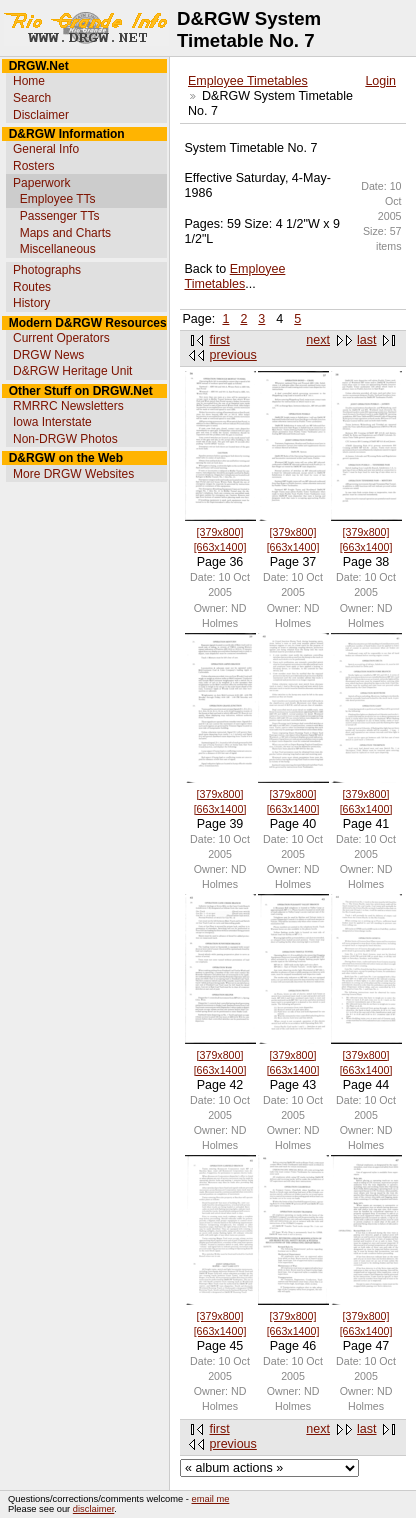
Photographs (47, 270)
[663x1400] (220, 547)
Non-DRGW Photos (65, 439)
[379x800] (220, 532)
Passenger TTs (60, 216)
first (220, 340)
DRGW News (48, 355)
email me (211, 1499)
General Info (46, 149)
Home (29, 81)
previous (233, 355)
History (31, 303)
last (366, 340)
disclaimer (93, 1509)
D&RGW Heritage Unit (72, 371)
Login (380, 81)
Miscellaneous (58, 249)
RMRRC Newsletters (68, 406)
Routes (32, 287)
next (318, 340)
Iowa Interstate (52, 422)
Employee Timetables (248, 81)
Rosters (33, 166)
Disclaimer (41, 115)
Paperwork (41, 183)
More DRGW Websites (73, 474)
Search (32, 98)
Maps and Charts (65, 233)
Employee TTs (58, 199)
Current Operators (61, 338)
